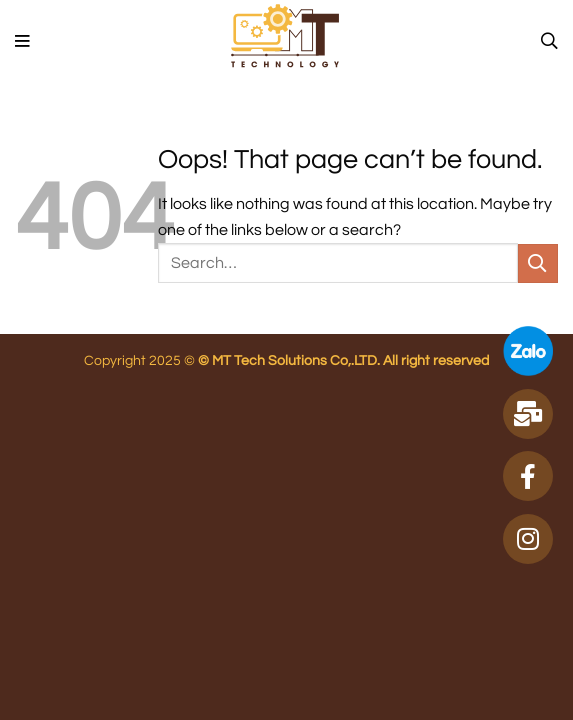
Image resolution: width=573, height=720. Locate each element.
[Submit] (538, 263)
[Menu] (23, 41)
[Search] (549, 41)
